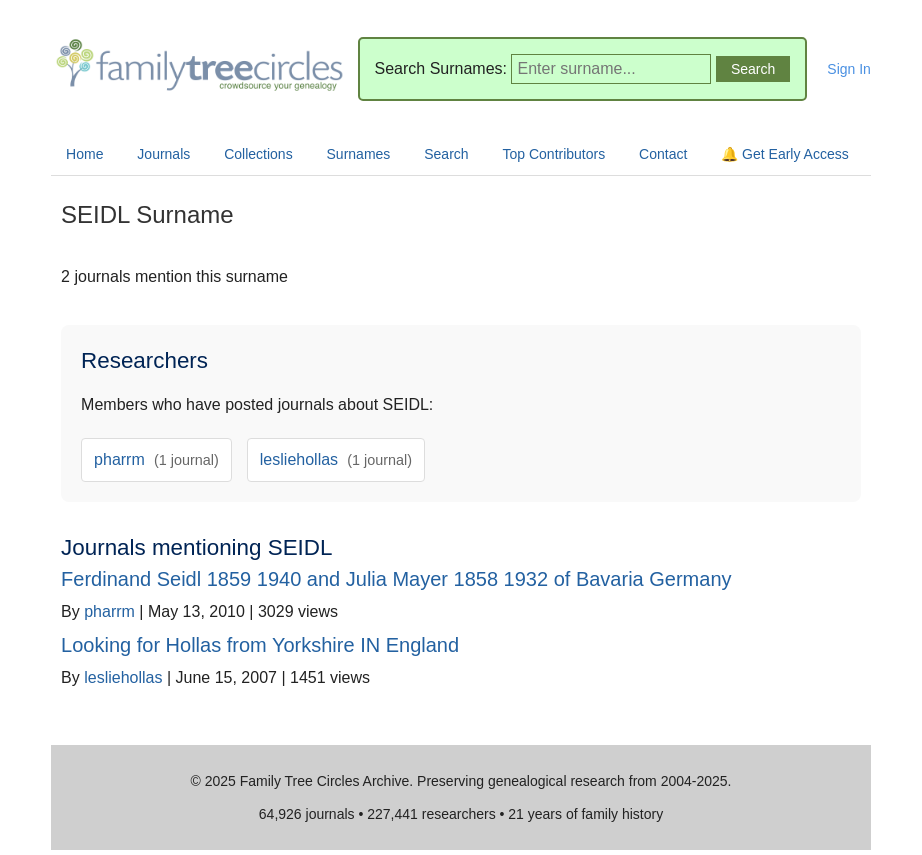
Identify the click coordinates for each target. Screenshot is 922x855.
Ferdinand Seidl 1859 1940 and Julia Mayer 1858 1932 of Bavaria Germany (396, 579)
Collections (258, 154)
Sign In (849, 69)
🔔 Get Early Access (784, 154)
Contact (663, 154)
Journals (163, 154)
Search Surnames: (441, 68)
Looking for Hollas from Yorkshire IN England (260, 645)
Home (84, 154)
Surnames (359, 154)
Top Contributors (553, 154)
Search (446, 154)
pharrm (156, 459)
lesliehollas (336, 459)
